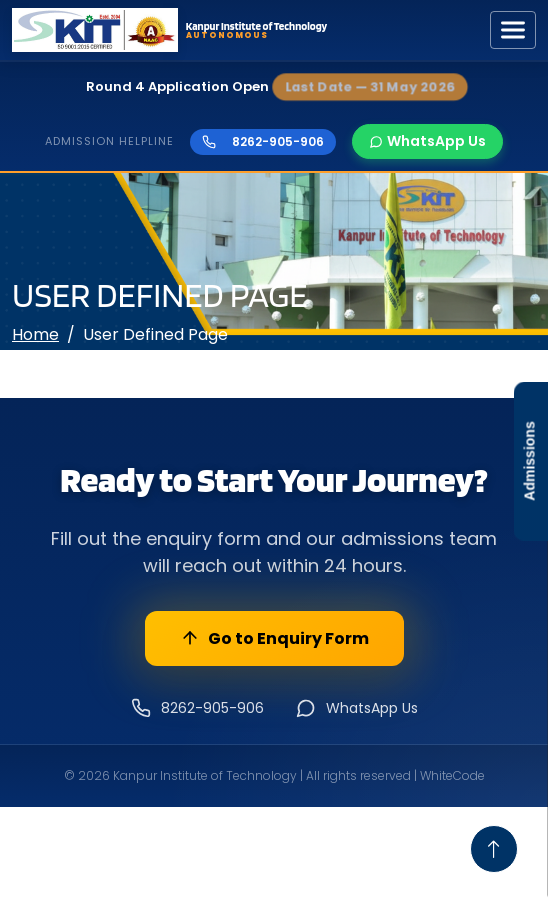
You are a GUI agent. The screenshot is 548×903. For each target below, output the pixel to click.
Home (35, 334)
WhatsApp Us (427, 141)
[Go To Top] (494, 849)
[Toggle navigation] (513, 30)
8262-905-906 (263, 141)
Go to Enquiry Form (274, 638)
